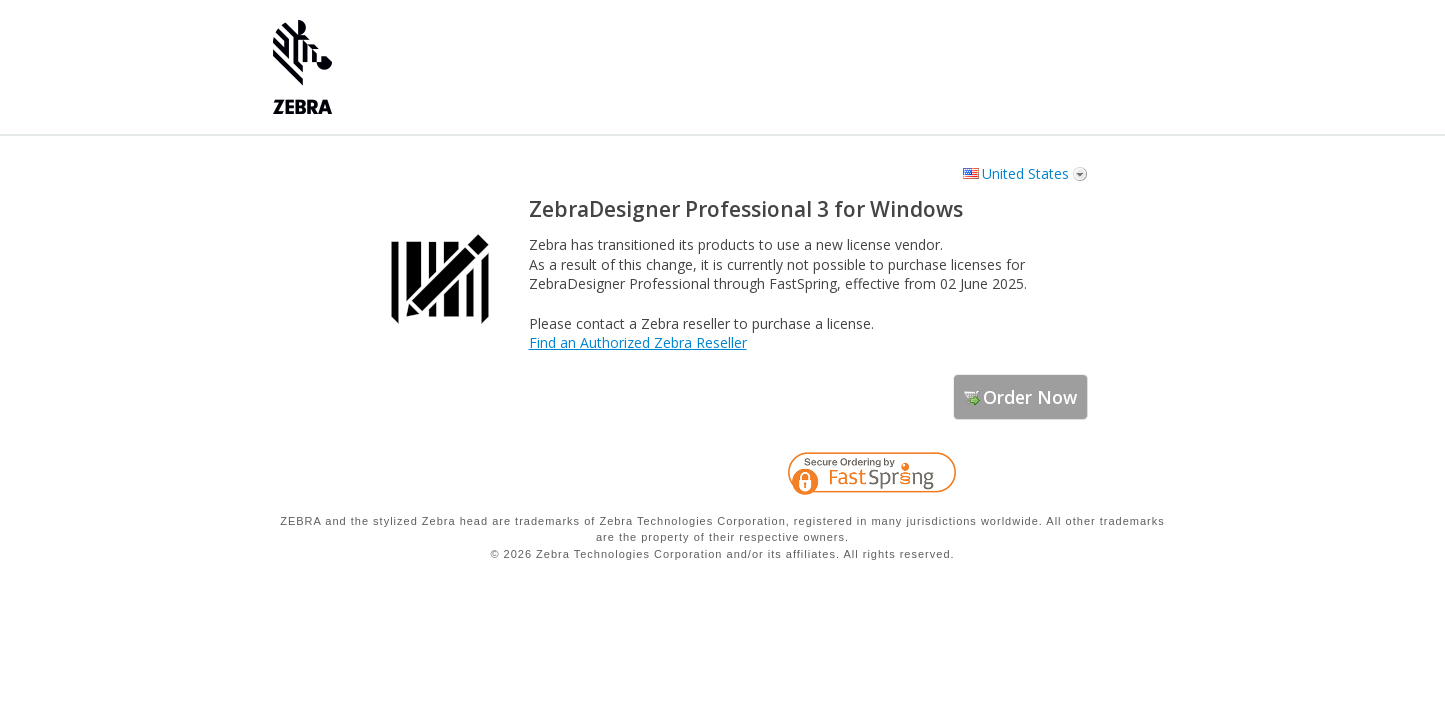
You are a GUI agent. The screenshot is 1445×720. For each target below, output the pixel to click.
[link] (1033, 477)
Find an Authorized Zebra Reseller (638, 342)
